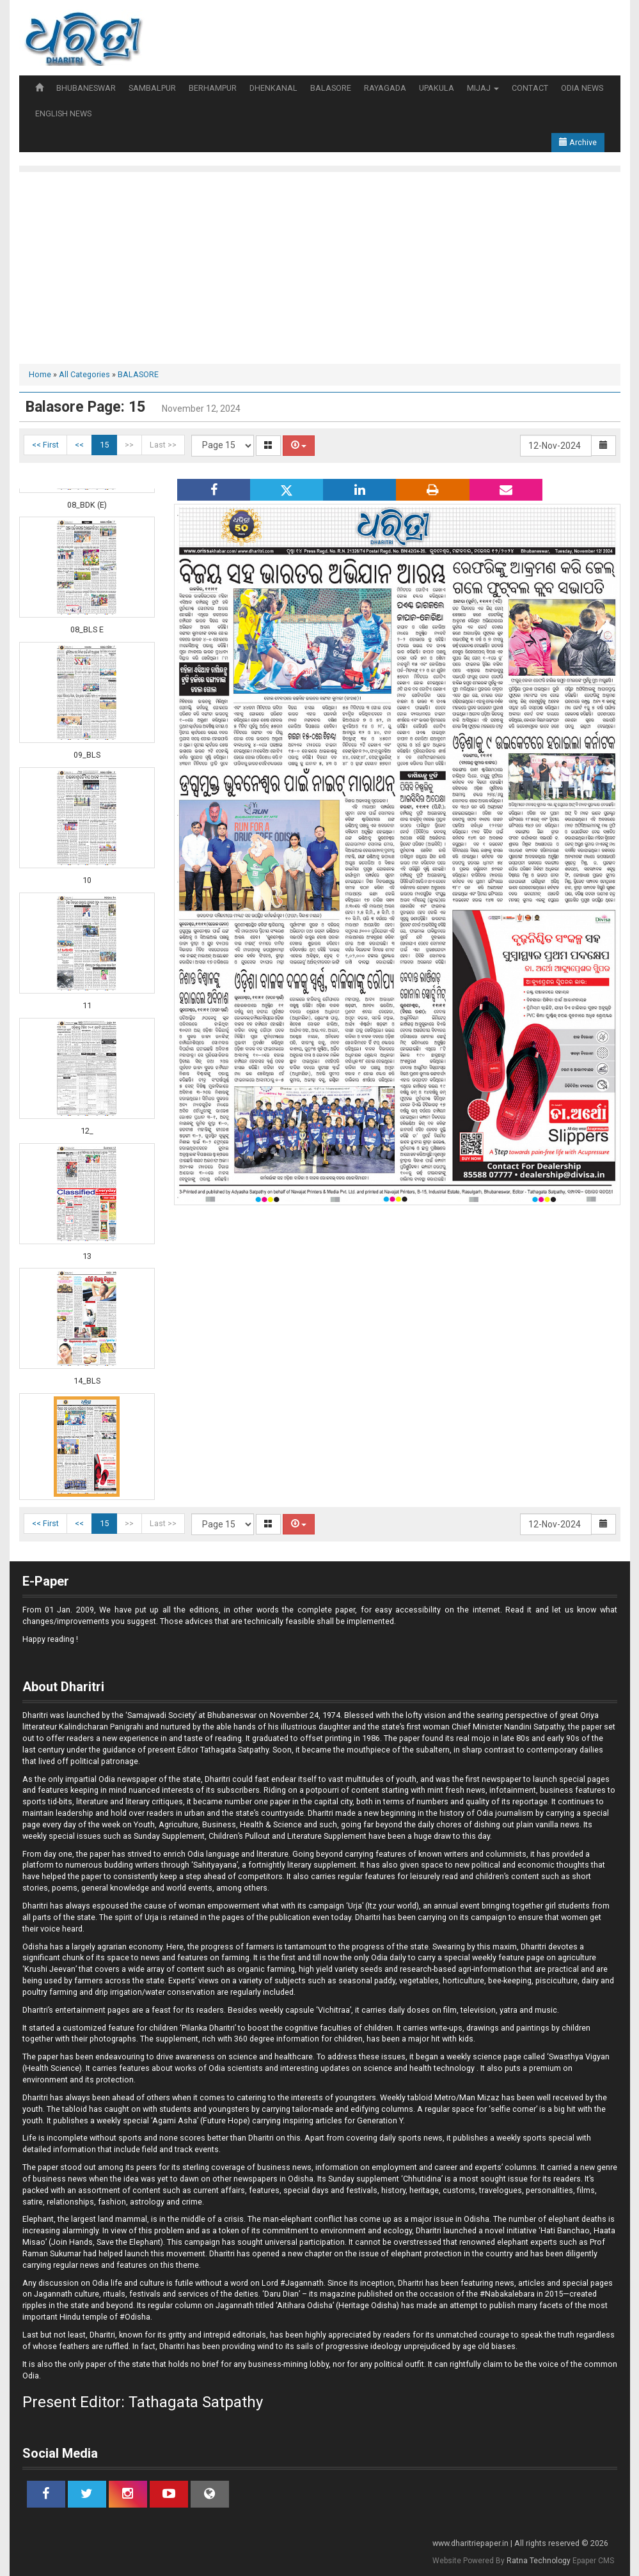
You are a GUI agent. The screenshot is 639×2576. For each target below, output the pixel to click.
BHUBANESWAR (86, 88)
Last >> (163, 444)
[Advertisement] (319, 267)
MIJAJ (483, 88)
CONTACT (530, 88)
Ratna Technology (539, 2560)
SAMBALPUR (152, 88)
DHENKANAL (273, 88)
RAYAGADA (385, 88)
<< (79, 444)
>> (129, 444)
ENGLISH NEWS (63, 113)
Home (40, 374)
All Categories (84, 374)
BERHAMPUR (213, 88)
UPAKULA (436, 88)
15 (104, 444)
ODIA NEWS (582, 88)
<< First (45, 444)
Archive (578, 142)
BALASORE (330, 88)
